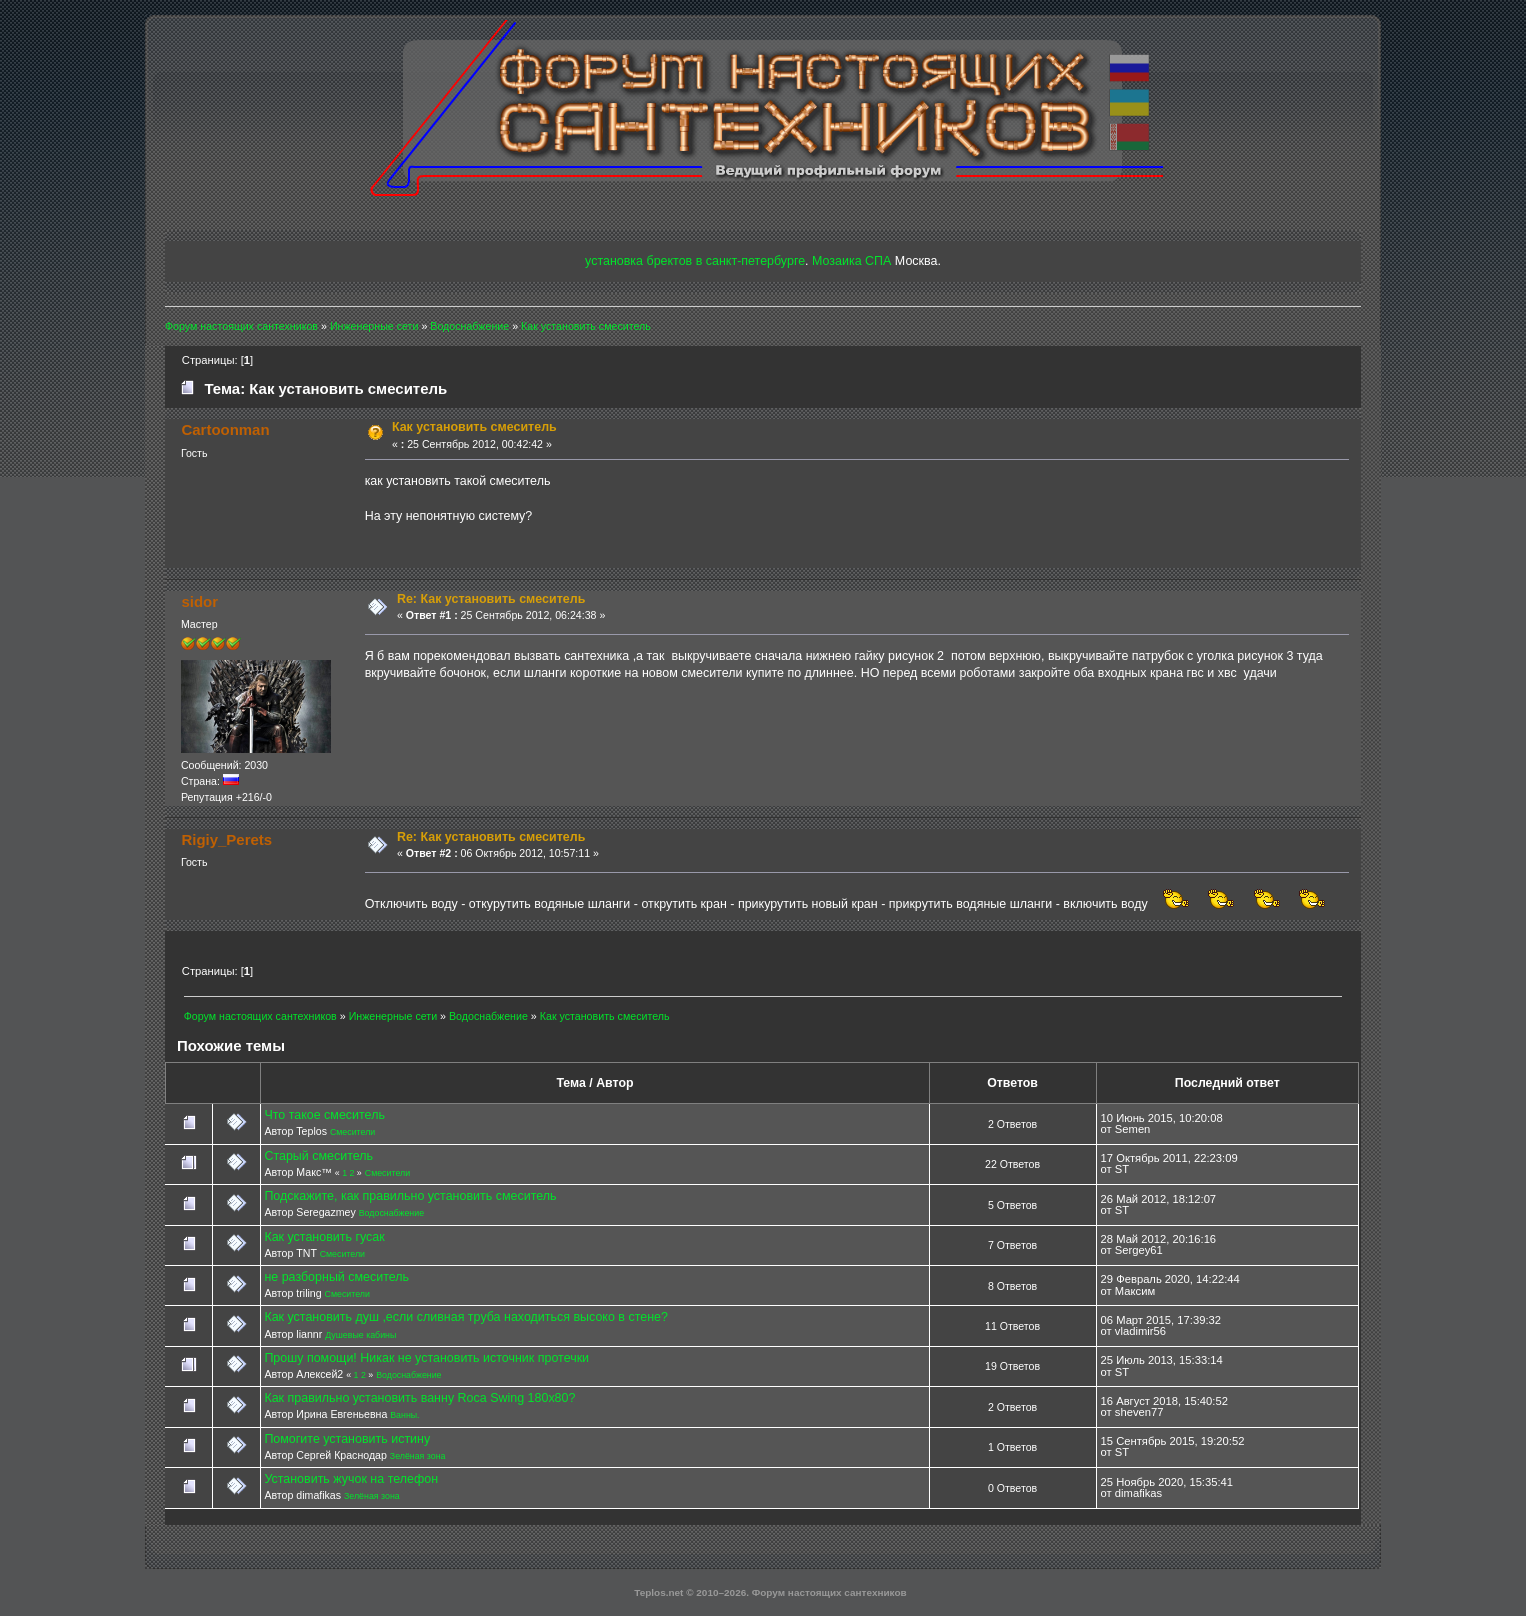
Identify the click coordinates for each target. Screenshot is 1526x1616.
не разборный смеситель (336, 1277)
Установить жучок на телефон (351, 1479)
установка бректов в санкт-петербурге (695, 261)
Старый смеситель (318, 1156)
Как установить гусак (324, 1237)
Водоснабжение (391, 1213)
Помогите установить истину (347, 1439)
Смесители (352, 1132)
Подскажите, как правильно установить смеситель (410, 1196)
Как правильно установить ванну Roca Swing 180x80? (419, 1398)
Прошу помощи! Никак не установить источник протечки (426, 1358)
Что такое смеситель (324, 1115)
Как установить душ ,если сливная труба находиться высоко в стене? (466, 1317)
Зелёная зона (418, 1456)
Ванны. (404, 1415)
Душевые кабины (360, 1335)
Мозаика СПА (851, 261)
